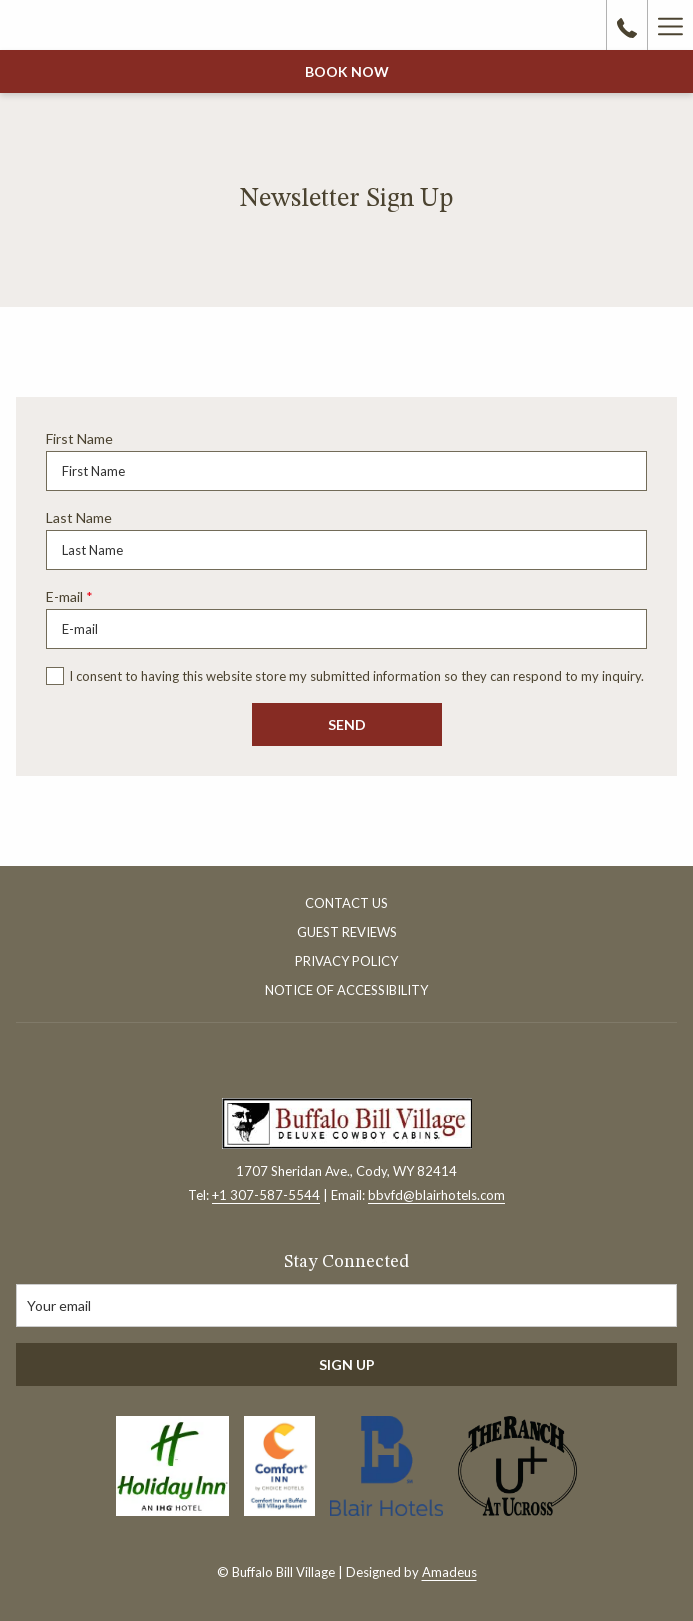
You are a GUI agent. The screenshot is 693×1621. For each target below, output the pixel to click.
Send (347, 724)
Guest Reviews (347, 932)
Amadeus (449, 1572)
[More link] (670, 25)
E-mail (69, 596)
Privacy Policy (346, 961)
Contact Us (346, 903)
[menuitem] (346, 905)
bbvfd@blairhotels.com (436, 1195)
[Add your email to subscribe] (346, 1305)
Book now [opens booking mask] (347, 71)
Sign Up (347, 1364)
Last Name (79, 517)
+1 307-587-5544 (266, 1195)
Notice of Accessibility (346, 990)
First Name (79, 438)
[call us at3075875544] (627, 25)
